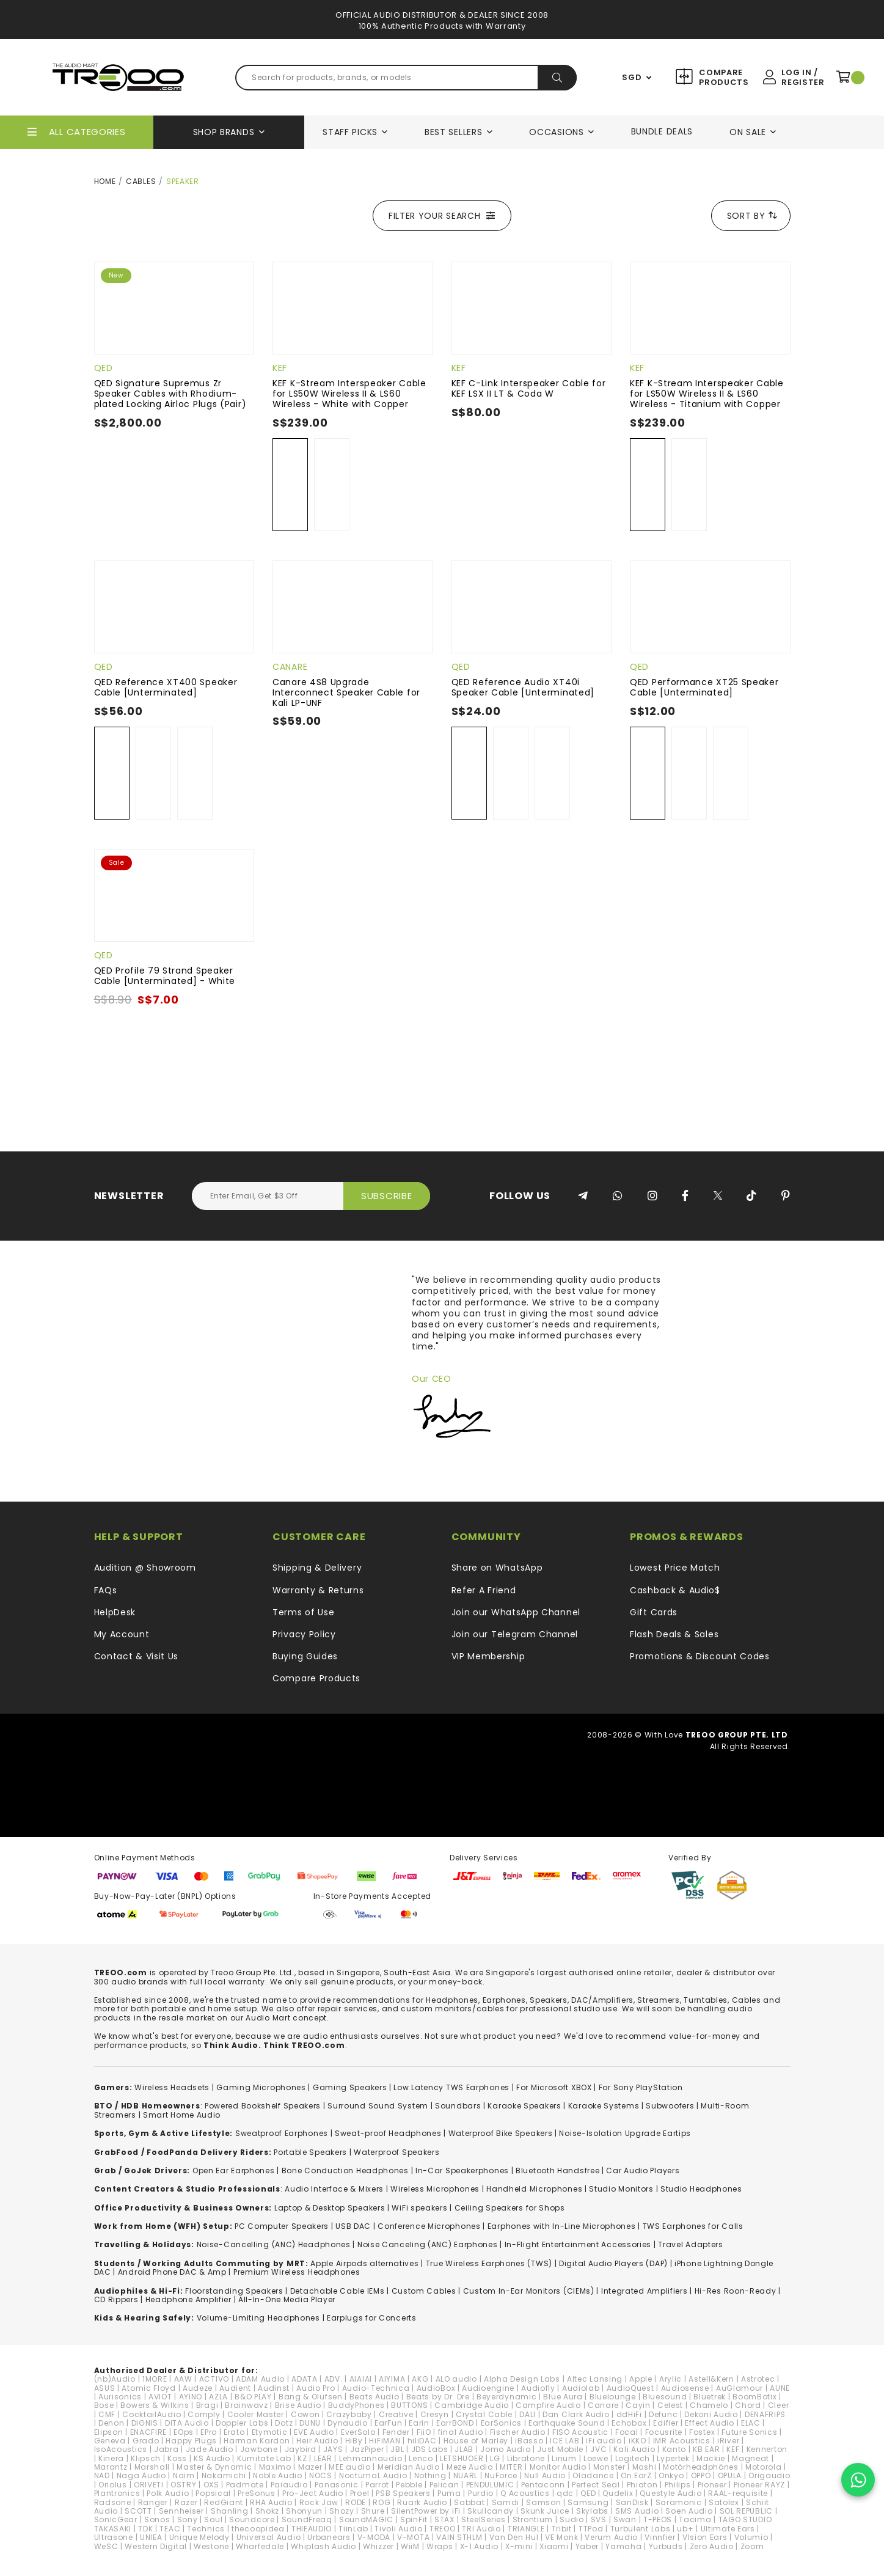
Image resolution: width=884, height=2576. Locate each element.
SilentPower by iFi (426, 2511)
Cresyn (434, 2414)
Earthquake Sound (566, 2423)
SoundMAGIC (366, 2519)
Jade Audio (209, 2449)
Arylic (670, 2379)
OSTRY (183, 2484)
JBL (397, 2449)
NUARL (465, 2475)
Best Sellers (453, 132)
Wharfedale (260, 2546)
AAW (183, 2379)
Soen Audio (688, 2511)
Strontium (533, 2519)
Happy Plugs (191, 2440)
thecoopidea (258, 2528)
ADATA (304, 2379)
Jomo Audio (505, 2449)
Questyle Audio (670, 2493)
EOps (184, 2432)
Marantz (111, 2467)
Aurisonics (120, 2396)
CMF (106, 2414)
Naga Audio (141, 2475)
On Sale (747, 132)
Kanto (674, 2449)
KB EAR (706, 2449)
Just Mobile (560, 2449)
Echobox (629, 2423)
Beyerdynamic (506, 2396)
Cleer (778, 2405)
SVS (599, 2519)
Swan (625, 2519)
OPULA (730, 2475)
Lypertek (673, 2458)
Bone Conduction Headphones (345, 2170)
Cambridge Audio (471, 2405)
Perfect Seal (595, 2484)
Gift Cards (654, 1612)
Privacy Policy (304, 1634)
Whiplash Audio (323, 2546)
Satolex (724, 2502)
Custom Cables (424, 2291)
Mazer (310, 2467)
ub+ (685, 2528)
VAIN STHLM (459, 2537)
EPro (208, 2432)
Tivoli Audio (398, 2528)
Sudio (572, 2519)
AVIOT (160, 2396)
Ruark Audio (422, 2502)
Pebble (409, 2484)
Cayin (638, 2405)
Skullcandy (490, 2511)
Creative (396, 2414)
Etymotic (270, 2432)
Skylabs (592, 2511)
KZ (302, 2458)
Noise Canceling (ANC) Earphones (427, 2244)
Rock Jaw (319, 2502)
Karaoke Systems (604, 2106)
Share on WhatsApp (497, 1567)
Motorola (763, 2467)
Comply (204, 2414)
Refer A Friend (483, 1590)
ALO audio (456, 2379)
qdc (565, 2493)
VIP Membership (488, 1656)
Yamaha (623, 2546)
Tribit (562, 2528)
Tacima (695, 2519)
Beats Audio (374, 2396)
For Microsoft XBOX (554, 2087)
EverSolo (358, 2432)
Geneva (110, 2440)
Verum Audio (611, 2537)
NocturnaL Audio (373, 2475)
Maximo (275, 2467)
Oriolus (112, 2484)
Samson (543, 2502)
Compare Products (722, 77)
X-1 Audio (479, 2546)
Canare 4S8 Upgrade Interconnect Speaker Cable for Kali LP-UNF (346, 692)
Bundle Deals (662, 131)
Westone (211, 2546)
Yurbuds (666, 2546)
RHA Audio (271, 2502)
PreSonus (257, 2493)
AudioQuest (630, 2388)
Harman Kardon (257, 2440)
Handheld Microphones (534, 2189)
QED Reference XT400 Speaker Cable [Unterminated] (166, 687)
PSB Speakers (403, 2493)
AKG (420, 2379)
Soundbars (458, 2106)
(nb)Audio (115, 2379)
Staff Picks (350, 132)
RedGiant (223, 2502)
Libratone (526, 2458)
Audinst (274, 2388)
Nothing (430, 2475)
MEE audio (349, 2467)
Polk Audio (168, 2493)
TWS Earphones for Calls (693, 2226)
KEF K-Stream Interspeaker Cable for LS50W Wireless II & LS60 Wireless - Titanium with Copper (707, 393)
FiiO (424, 2432)
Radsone (112, 2502)
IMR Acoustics (681, 2440)
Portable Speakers (310, 2152)
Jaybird (300, 2449)
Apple (640, 2379)
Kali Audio (634, 2449)
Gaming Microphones (261, 2087)
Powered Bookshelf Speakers (263, 2106)
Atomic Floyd (148, 2388)
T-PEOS (657, 2519)
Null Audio (545, 2475)
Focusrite (663, 2432)
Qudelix (617, 2493)
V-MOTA (413, 2537)
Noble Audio (277, 2475)
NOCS (320, 2475)
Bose (104, 2405)
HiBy (354, 2440)
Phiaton (642, 2484)
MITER (511, 2467)
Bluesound (665, 2396)
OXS (211, 2484)
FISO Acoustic (580, 2432)
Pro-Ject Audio (312, 2493)
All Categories (87, 131)
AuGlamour (739, 2388)
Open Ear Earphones (233, 2170)
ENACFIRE (148, 2432)
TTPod (591, 2528)
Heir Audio (317, 2440)
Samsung (588, 2502)
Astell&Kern (711, 2379)
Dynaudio (347, 2423)
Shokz (267, 2511)
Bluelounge (613, 2396)
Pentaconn (543, 2484)
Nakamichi (224, 2475)
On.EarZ (636, 2475)
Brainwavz (246, 2405)
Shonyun (304, 2511)
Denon (111, 2423)
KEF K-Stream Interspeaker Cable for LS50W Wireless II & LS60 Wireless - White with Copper (349, 393)
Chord (748, 2405)
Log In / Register (802, 77)
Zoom (752, 2546)
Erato (234, 2432)
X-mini (519, 2546)
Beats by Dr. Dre (438, 2396)
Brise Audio (298, 2405)
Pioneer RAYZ (759, 2484)
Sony (187, 2519)
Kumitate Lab (264, 2458)
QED (103, 368)
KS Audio (212, 2458)
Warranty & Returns (318, 1590)
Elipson (108, 2432)
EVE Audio (314, 2432)
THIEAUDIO (311, 2528)
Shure (373, 2511)
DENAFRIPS (765, 2414)
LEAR (323, 2458)
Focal (626, 2432)
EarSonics (501, 2423)
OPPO (701, 2475)
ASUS (104, 2388)
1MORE (154, 2379)
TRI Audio (481, 2528)
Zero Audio (712, 2546)
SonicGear (115, 2519)
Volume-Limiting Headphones (258, 2318)
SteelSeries (483, 2519)
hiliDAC (422, 2440)
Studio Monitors (621, 2189)
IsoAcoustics (120, 2449)
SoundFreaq (307, 2519)
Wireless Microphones (435, 2189)
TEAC (169, 2528)
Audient (235, 2388)
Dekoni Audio (710, 2414)
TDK (145, 2528)
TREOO (442, 2528)
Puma (449, 2493)
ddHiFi (629, 2414)
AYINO (191, 2396)
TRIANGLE (526, 2528)
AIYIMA (392, 2379)
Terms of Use (303, 1612)
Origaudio (769, 2475)
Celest (670, 2405)
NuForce (500, 2475)
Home (105, 181)
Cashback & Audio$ (675, 1590)
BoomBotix (754, 2396)
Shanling (230, 2511)
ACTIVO (214, 2379)
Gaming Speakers (350, 2087)
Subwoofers (670, 2106)
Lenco (421, 2458)
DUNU (310, 2423)
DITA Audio (187, 2423)
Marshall (152, 2467)
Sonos (157, 2519)
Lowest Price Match (675, 1567)
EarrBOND (455, 2423)
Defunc (663, 2414)
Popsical (213, 2493)
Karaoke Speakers (524, 2106)
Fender (396, 2432)
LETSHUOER (461, 2458)
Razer (186, 2502)
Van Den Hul (514, 2537)
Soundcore (251, 2519)
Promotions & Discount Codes (700, 1656)
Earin (419, 2423)
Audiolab (581, 2388)
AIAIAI (360, 2379)
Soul (213, 2519)
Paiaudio (289, 2484)
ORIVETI (149, 2484)
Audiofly (538, 2388)
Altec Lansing (595, 2379)
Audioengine (488, 2388)
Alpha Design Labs (522, 2379)
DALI (527, 2414)
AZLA (218, 2396)
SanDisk (632, 2502)
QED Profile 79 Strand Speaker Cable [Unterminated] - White (165, 975)
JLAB (464, 2449)
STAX (444, 2519)
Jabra (166, 2449)
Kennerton (767, 2449)
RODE (355, 2502)
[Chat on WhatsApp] (858, 2480)
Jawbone (259, 2449)
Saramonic (679, 2502)
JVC (598, 2449)
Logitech (633, 2458)
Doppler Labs (242, 2423)
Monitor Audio (558, 2467)
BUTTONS (409, 2405)
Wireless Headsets (172, 2087)
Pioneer (712, 2484)
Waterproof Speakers (396, 2152)
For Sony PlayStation (641, 2087)
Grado (146, 2440)
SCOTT (138, 2511)
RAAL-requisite (738, 2493)
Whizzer (378, 2546)
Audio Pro (315, 2388)
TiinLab (353, 2528)
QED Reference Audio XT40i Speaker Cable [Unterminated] (523, 687)
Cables (141, 181)
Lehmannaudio (370, 2458)
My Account (122, 1634)
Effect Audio (709, 2423)
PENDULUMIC (490, 2484)
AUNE (780, 2388)
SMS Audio (637, 2511)
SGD (631, 78)
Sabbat (469, 2502)
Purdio (481, 2493)
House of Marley (476, 2440)
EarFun (388, 2423)
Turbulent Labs (640, 2528)
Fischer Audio (518, 2432)
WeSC (106, 2546)
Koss (177, 2458)
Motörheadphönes (701, 2467)
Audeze (198, 2388)
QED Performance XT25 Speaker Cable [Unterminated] (704, 687)
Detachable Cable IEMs (337, 2291)
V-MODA (373, 2537)
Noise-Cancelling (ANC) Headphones (274, 2244)
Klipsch (146, 2458)
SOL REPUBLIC (746, 2511)
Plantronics (117, 2493)
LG (495, 2458)
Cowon (305, 2414)
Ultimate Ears (728, 2528)
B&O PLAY (253, 2396)
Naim (184, 2475)
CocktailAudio (151, 2414)
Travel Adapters (690, 2244)
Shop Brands (224, 132)
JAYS (333, 2449)
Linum (564, 2458)
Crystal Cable (484, 2414)
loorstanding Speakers (236, 2291)
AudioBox (436, 2388)
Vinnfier (660, 2537)
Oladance (593, 2475)
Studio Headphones (701, 2189)
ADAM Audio (260, 2379)
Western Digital (156, 2546)
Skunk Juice (545, 2511)
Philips (678, 2484)
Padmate (245, 2484)
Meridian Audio (409, 2467)
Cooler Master (255, 2414)
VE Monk (561, 2537)
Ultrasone (113, 2537)
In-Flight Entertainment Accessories (578, 2244)
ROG (381, 2502)
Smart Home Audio (182, 2115)
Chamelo (709, 2405)
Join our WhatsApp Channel (516, 1612)
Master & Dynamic (214, 2467)
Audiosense (685, 2388)
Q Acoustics (525, 2493)
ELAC (751, 2423)
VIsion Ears (705, 2537)
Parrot (377, 2484)
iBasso (529, 2440)
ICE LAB (564, 2440)
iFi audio (603, 2440)
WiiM (410, 2546)
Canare (289, 667)
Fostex (702, 2432)
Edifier (665, 2423)
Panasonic (337, 2484)
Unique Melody (199, 2537)
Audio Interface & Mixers (334, 2189)
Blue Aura (562, 2396)
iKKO (637, 2440)
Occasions (556, 132)
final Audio (460, 2432)
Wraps (439, 2546)
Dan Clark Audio (576, 2414)
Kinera (111, 2458)
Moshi (644, 2467)
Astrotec (758, 2379)
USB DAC (353, 2226)
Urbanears (328, 2537)
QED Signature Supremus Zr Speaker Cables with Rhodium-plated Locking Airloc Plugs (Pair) (170, 393)
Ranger (153, 2502)
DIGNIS (144, 2423)
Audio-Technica (376, 2388)
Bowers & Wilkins (154, 2405)
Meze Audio (470, 2467)
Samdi (506, 2502)
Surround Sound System (377, 2106)
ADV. (333, 2379)
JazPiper (367, 2449)
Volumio (751, 2537)
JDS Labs (429, 2449)
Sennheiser (181, 2511)
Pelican (444, 2484)
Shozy (341, 2511)
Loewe (595, 2458)
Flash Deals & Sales (674, 1634)
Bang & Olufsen (311, 2396)
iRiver (728, 2440)
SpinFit (414, 2519)
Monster (609, 2467)
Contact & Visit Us (136, 1656)
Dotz (284, 2423)
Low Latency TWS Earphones (451, 2087)
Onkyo (671, 2475)
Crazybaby (348, 2414)
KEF (279, 368)
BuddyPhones (356, 2405)
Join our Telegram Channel (515, 1634)
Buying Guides (305, 1656)
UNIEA (151, 2537)
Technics (206, 2528)
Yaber (587, 2546)
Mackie (710, 2458)
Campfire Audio (548, 2405)
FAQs (105, 1590)
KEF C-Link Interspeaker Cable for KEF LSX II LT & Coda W (528, 388)
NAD (102, 2475)
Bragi (207, 2405)
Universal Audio (268, 2537)
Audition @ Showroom (145, 1567)
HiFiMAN (384, 2440)
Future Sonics (749, 2432)
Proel (360, 2493)
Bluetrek (709, 2396)
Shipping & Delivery (317, 1567)
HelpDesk (115, 1612)
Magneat (750, 2458)
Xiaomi (553, 2546)
